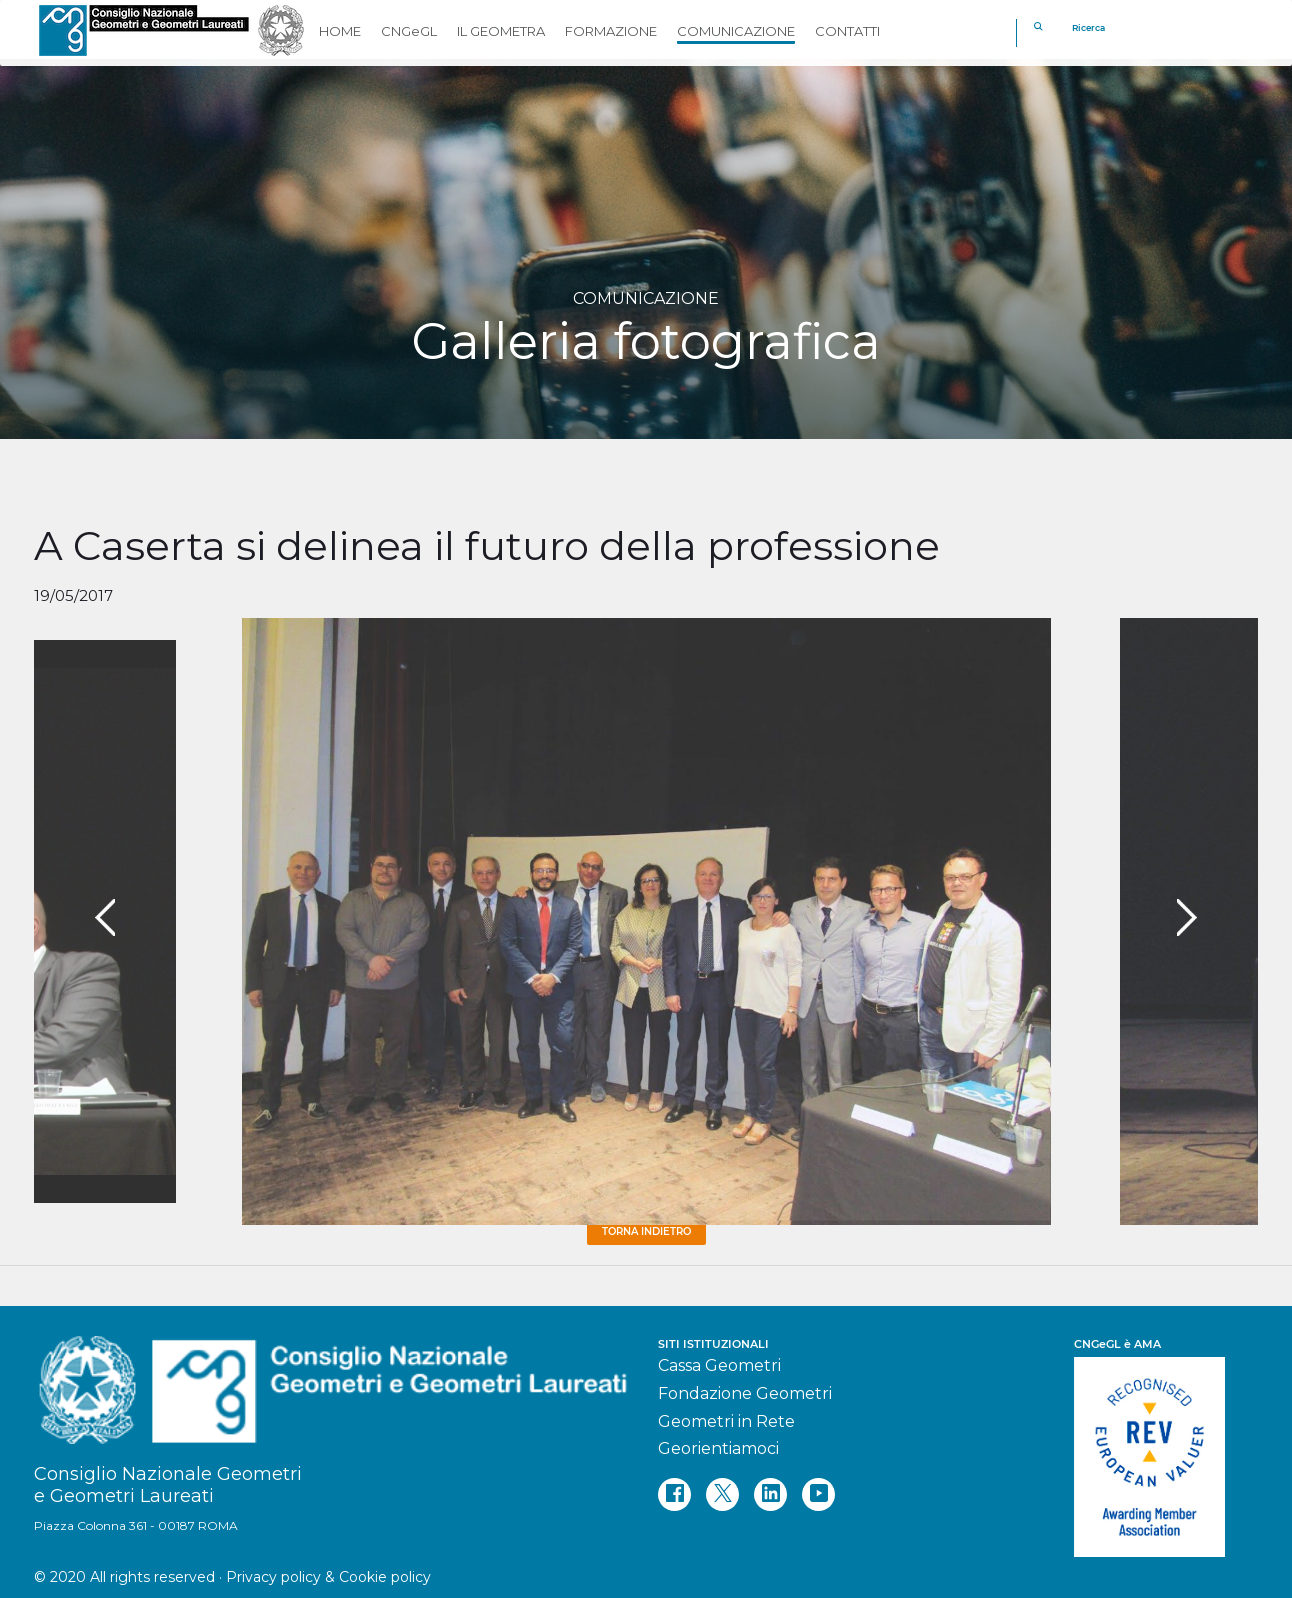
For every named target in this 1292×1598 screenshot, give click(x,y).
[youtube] (818, 1494)
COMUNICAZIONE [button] (736, 31)
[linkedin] (770, 1494)
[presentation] (105, 918)
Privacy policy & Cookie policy (328, 1577)
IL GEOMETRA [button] (501, 31)
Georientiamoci (718, 1448)
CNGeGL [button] (409, 31)
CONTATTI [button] (847, 31)
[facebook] (674, 1494)
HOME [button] (340, 31)
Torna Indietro (646, 1231)
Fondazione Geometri (745, 1393)
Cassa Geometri (719, 1365)
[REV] (1166, 1447)
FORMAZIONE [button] (611, 31)
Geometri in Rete (726, 1421)
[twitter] (722, 1494)
